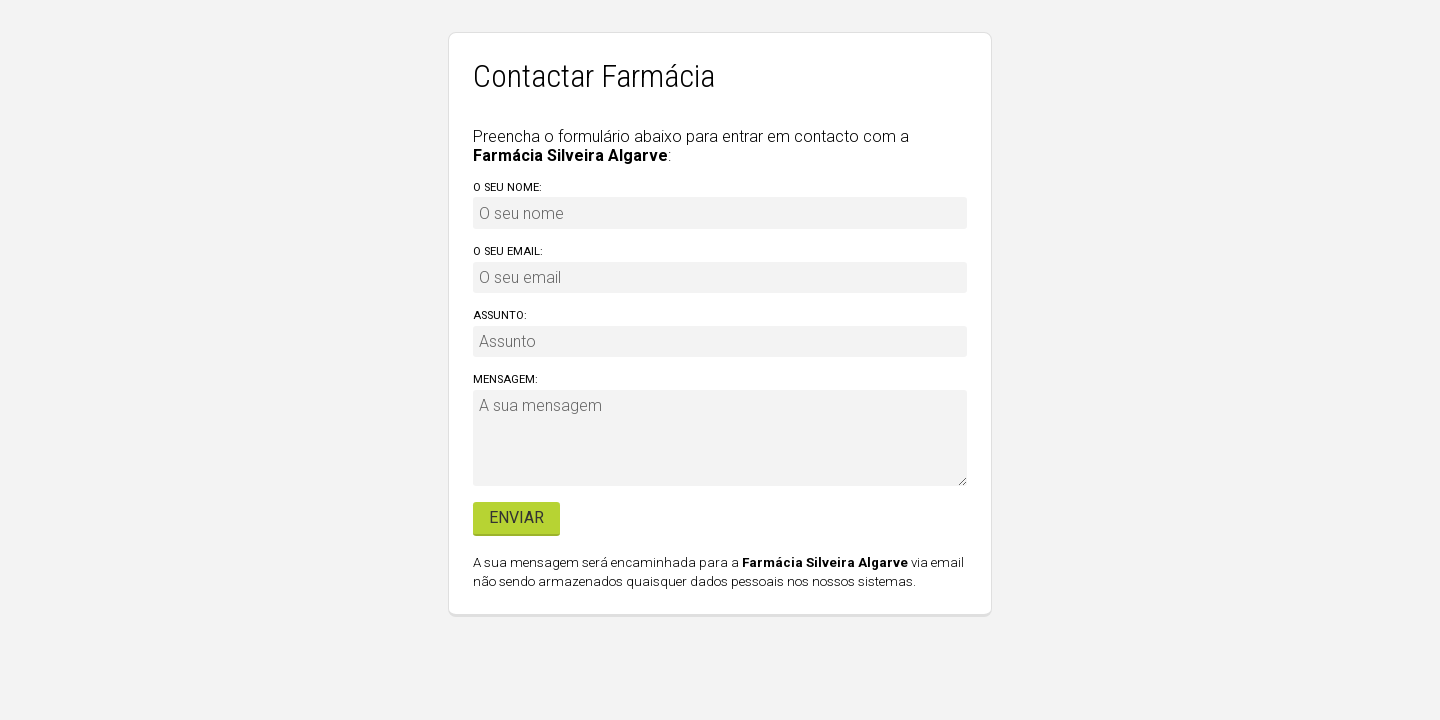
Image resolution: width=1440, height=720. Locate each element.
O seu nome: (507, 187)
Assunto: (500, 315)
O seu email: (508, 251)
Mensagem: (505, 379)
